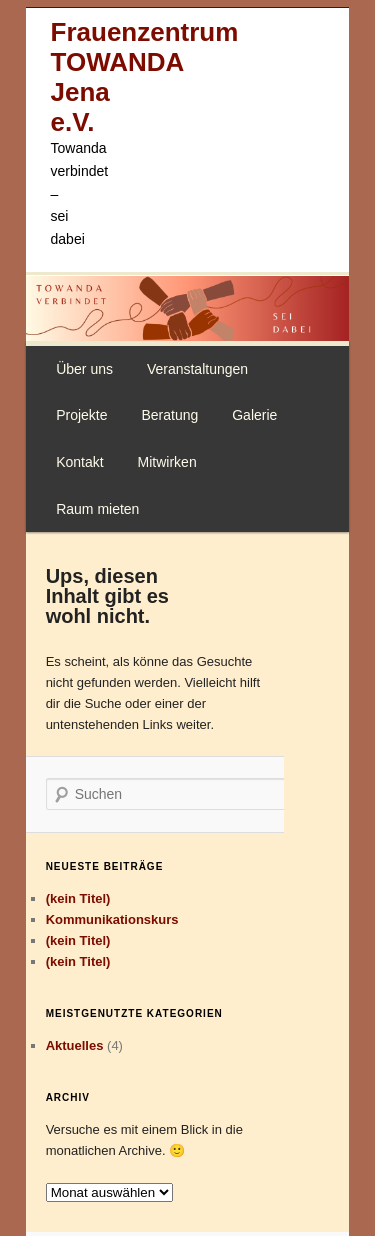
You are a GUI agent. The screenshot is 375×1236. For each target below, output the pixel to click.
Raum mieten (97, 509)
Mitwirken (167, 462)
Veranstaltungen (197, 369)
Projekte (81, 415)
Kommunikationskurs (112, 919)
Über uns (84, 369)
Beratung (169, 415)
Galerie (254, 415)
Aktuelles (75, 1045)
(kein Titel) (78, 898)
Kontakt (79, 462)
